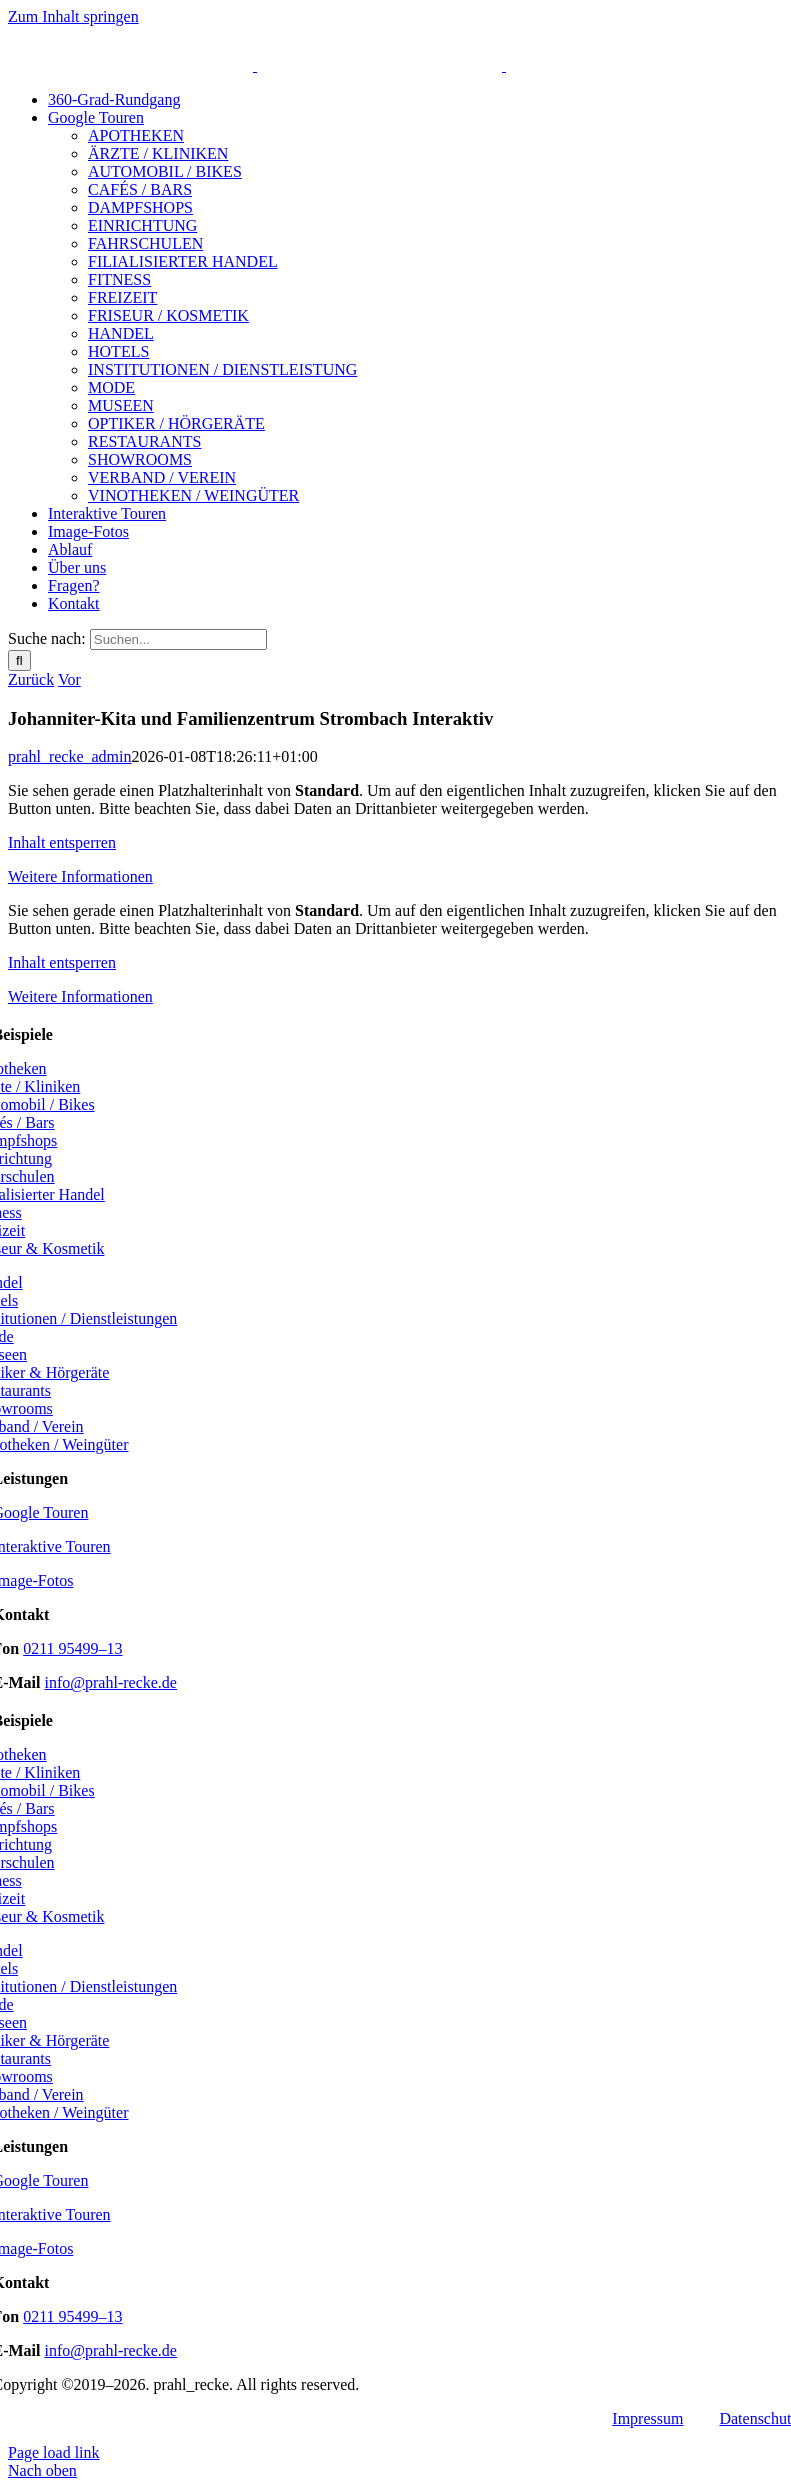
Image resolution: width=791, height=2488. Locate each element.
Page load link (54, 2452)
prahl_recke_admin (70, 756)
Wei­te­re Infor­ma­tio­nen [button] (80, 876)
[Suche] (19, 660)
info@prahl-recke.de (111, 1682)
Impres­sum (647, 2418)
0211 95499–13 (72, 1648)
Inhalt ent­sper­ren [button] (62, 842)
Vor (69, 679)
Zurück (31, 679)
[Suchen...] (178, 639)
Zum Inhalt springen (73, 16)
